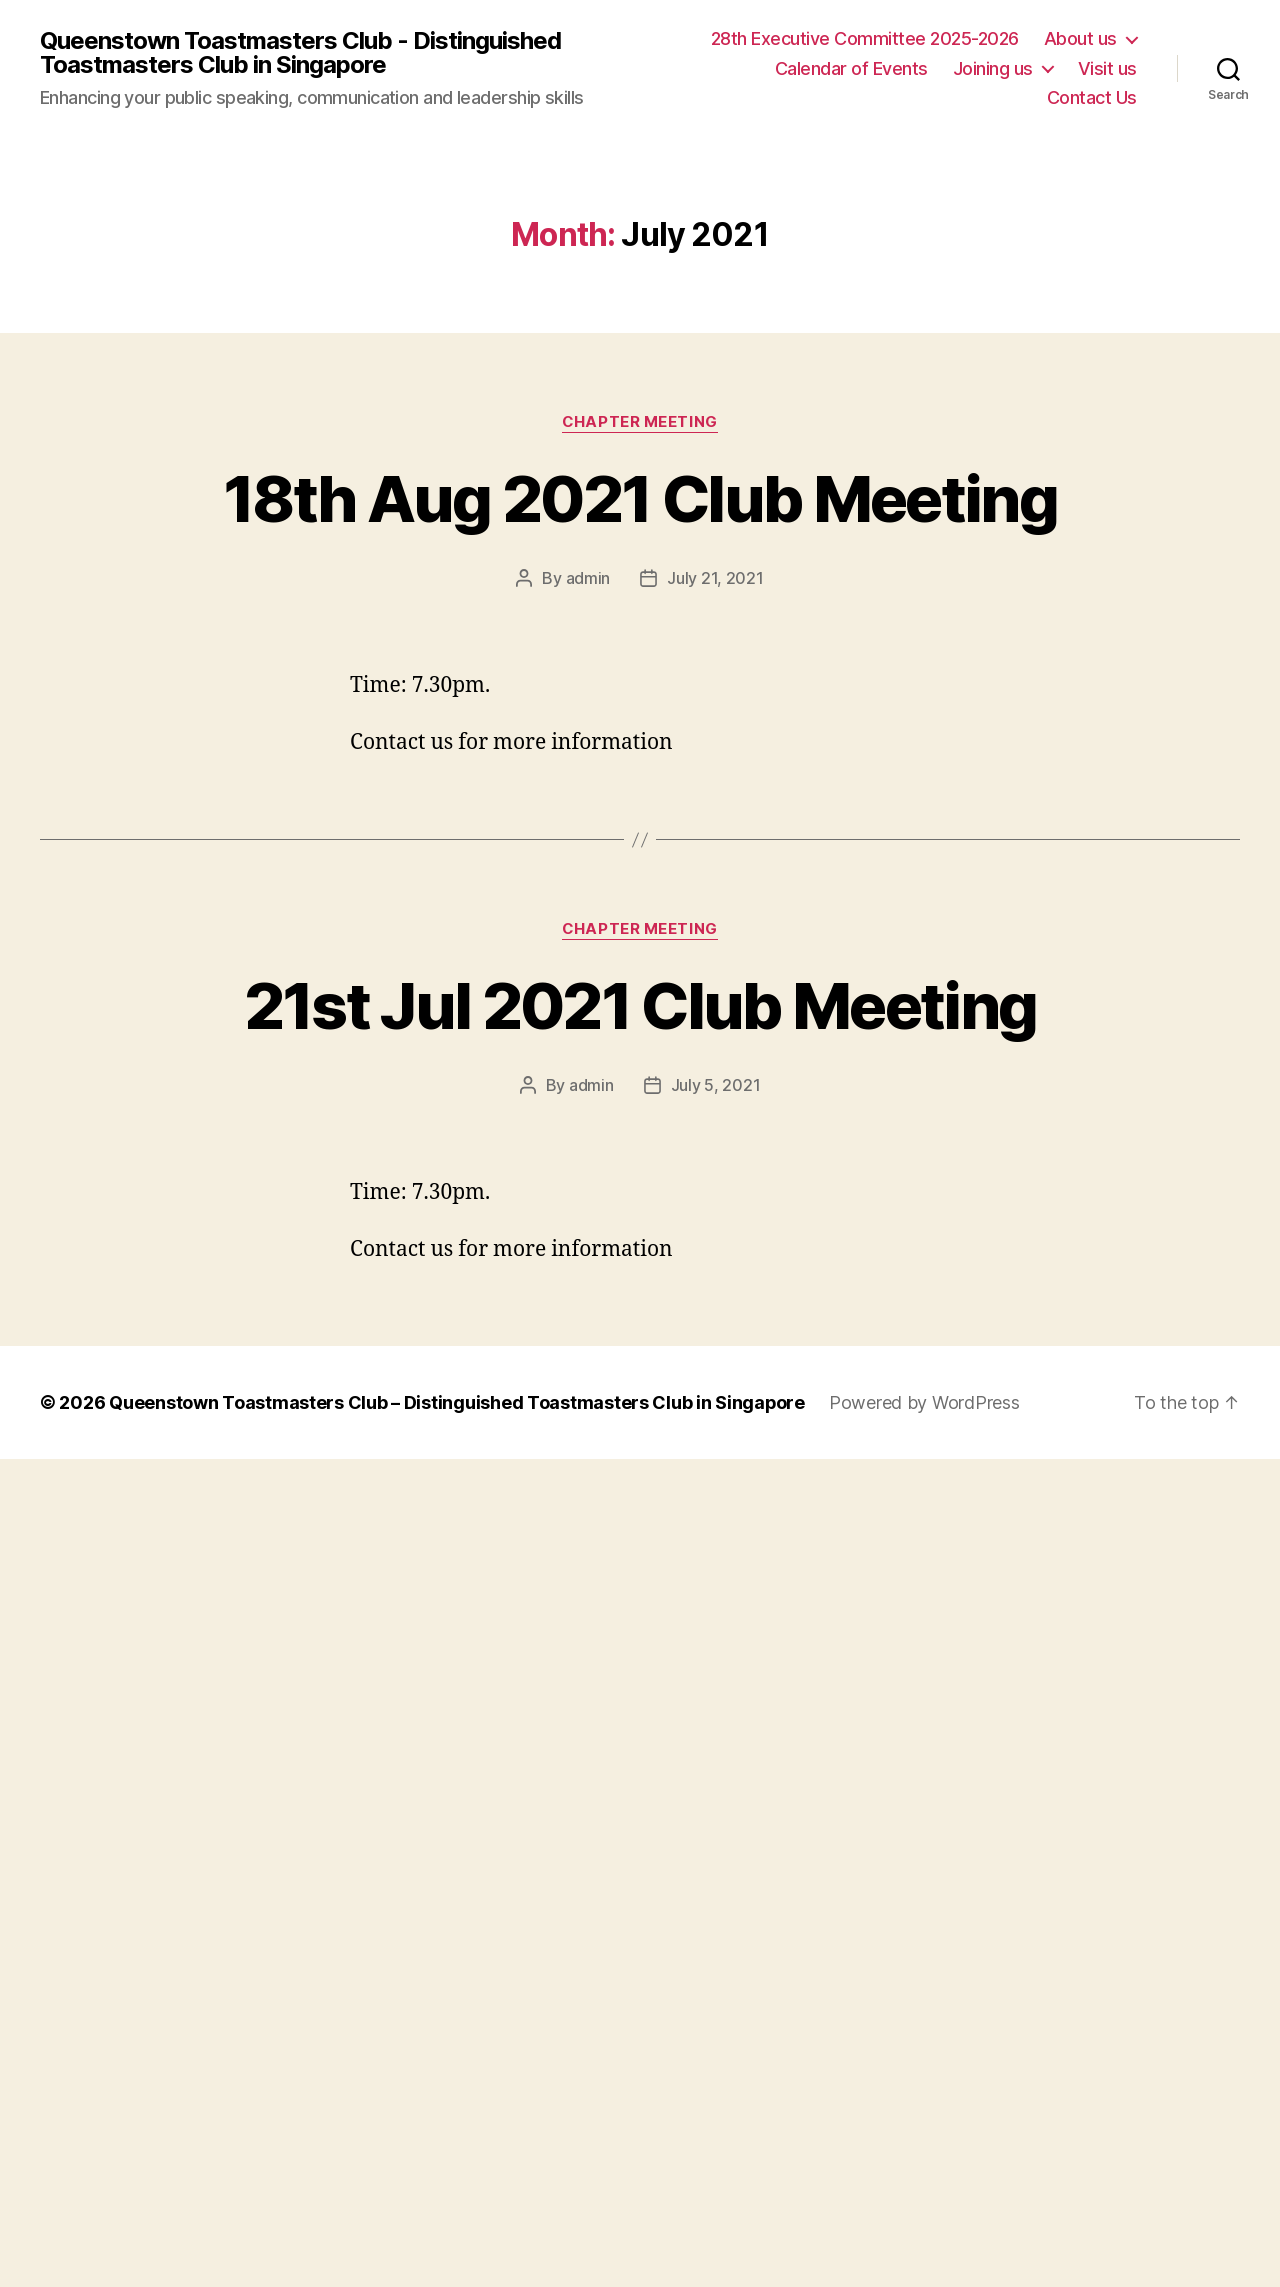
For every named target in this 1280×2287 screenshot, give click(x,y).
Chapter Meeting (640, 422)
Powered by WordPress (925, 1400)
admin (588, 578)
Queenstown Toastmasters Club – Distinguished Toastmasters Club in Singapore (457, 1400)
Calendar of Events (851, 68)
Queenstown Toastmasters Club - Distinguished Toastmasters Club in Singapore (300, 53)
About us (1080, 38)
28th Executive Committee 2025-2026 (865, 38)
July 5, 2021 (716, 1084)
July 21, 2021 (715, 578)
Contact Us (1092, 97)
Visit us (1107, 68)
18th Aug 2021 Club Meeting (640, 498)
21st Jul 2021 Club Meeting (640, 1004)
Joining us (993, 68)
